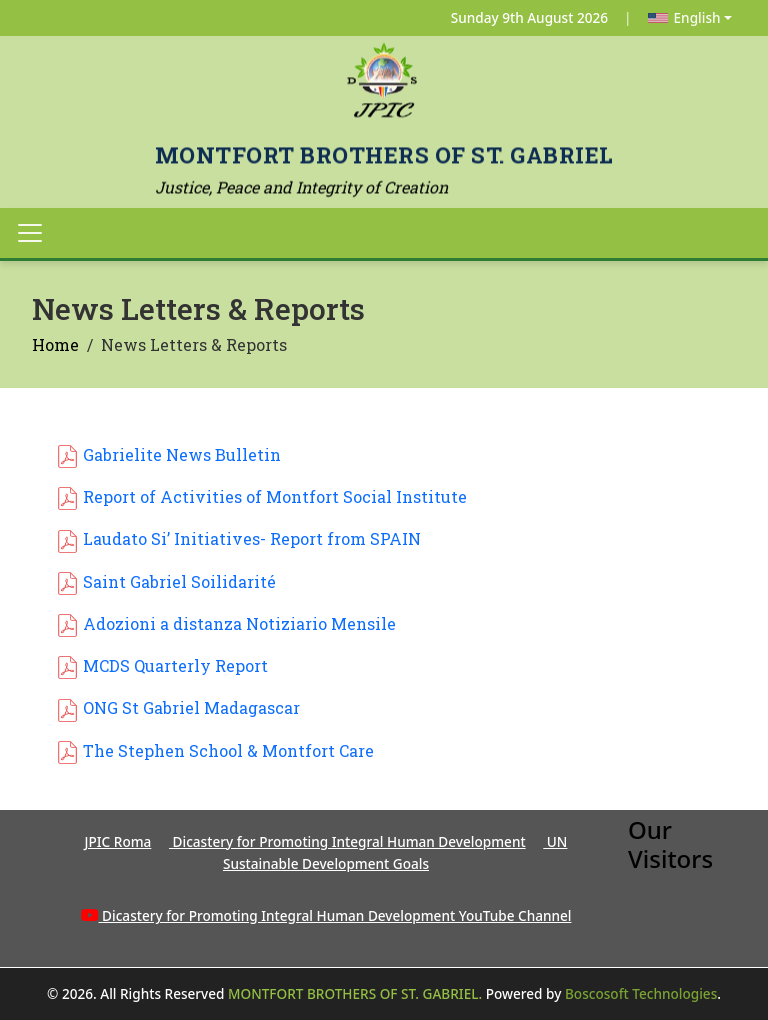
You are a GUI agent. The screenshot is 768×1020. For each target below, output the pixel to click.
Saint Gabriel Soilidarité (179, 581)
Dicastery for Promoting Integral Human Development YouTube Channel (336, 915)
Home (55, 344)
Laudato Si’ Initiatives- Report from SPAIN (252, 538)
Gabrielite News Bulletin (182, 454)
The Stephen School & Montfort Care (228, 750)
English (684, 17)
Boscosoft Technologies (641, 993)
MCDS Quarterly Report (175, 665)
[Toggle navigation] (30, 233)
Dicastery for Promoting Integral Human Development (347, 841)
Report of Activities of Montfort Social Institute (275, 496)
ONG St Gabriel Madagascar (191, 707)
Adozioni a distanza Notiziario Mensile (239, 623)
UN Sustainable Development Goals (395, 852)
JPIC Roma (118, 841)
